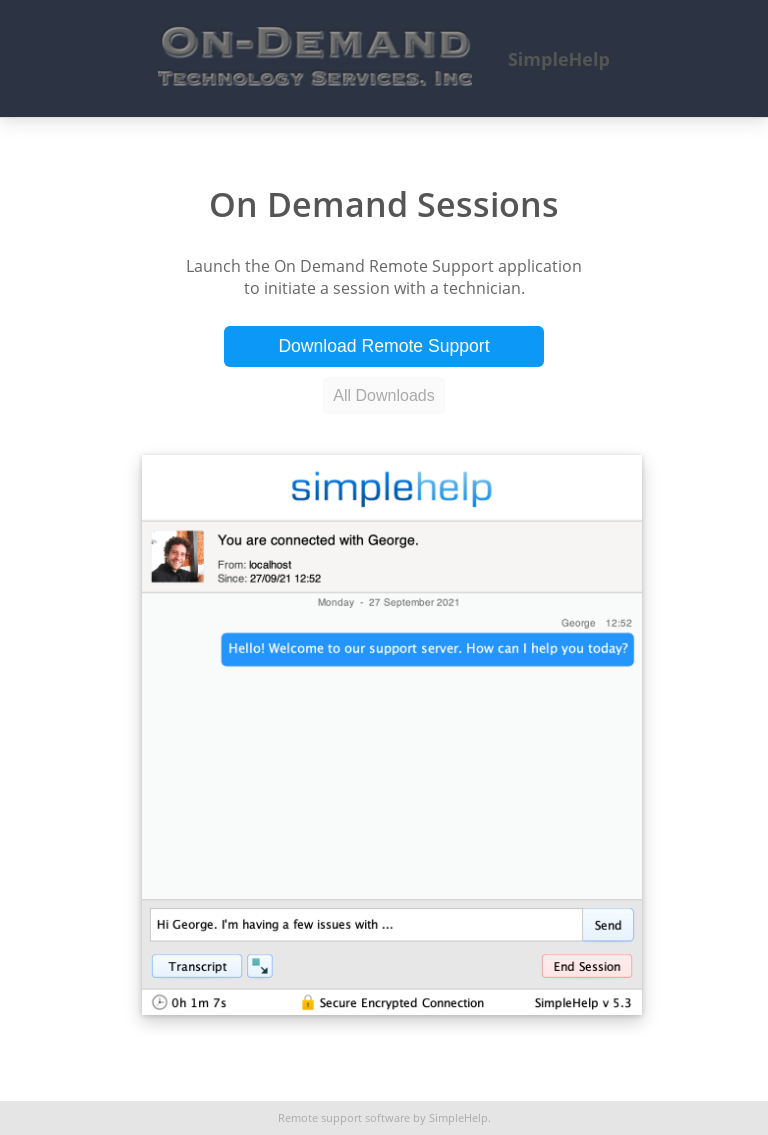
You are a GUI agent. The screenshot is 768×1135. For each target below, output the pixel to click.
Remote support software (344, 1118)
